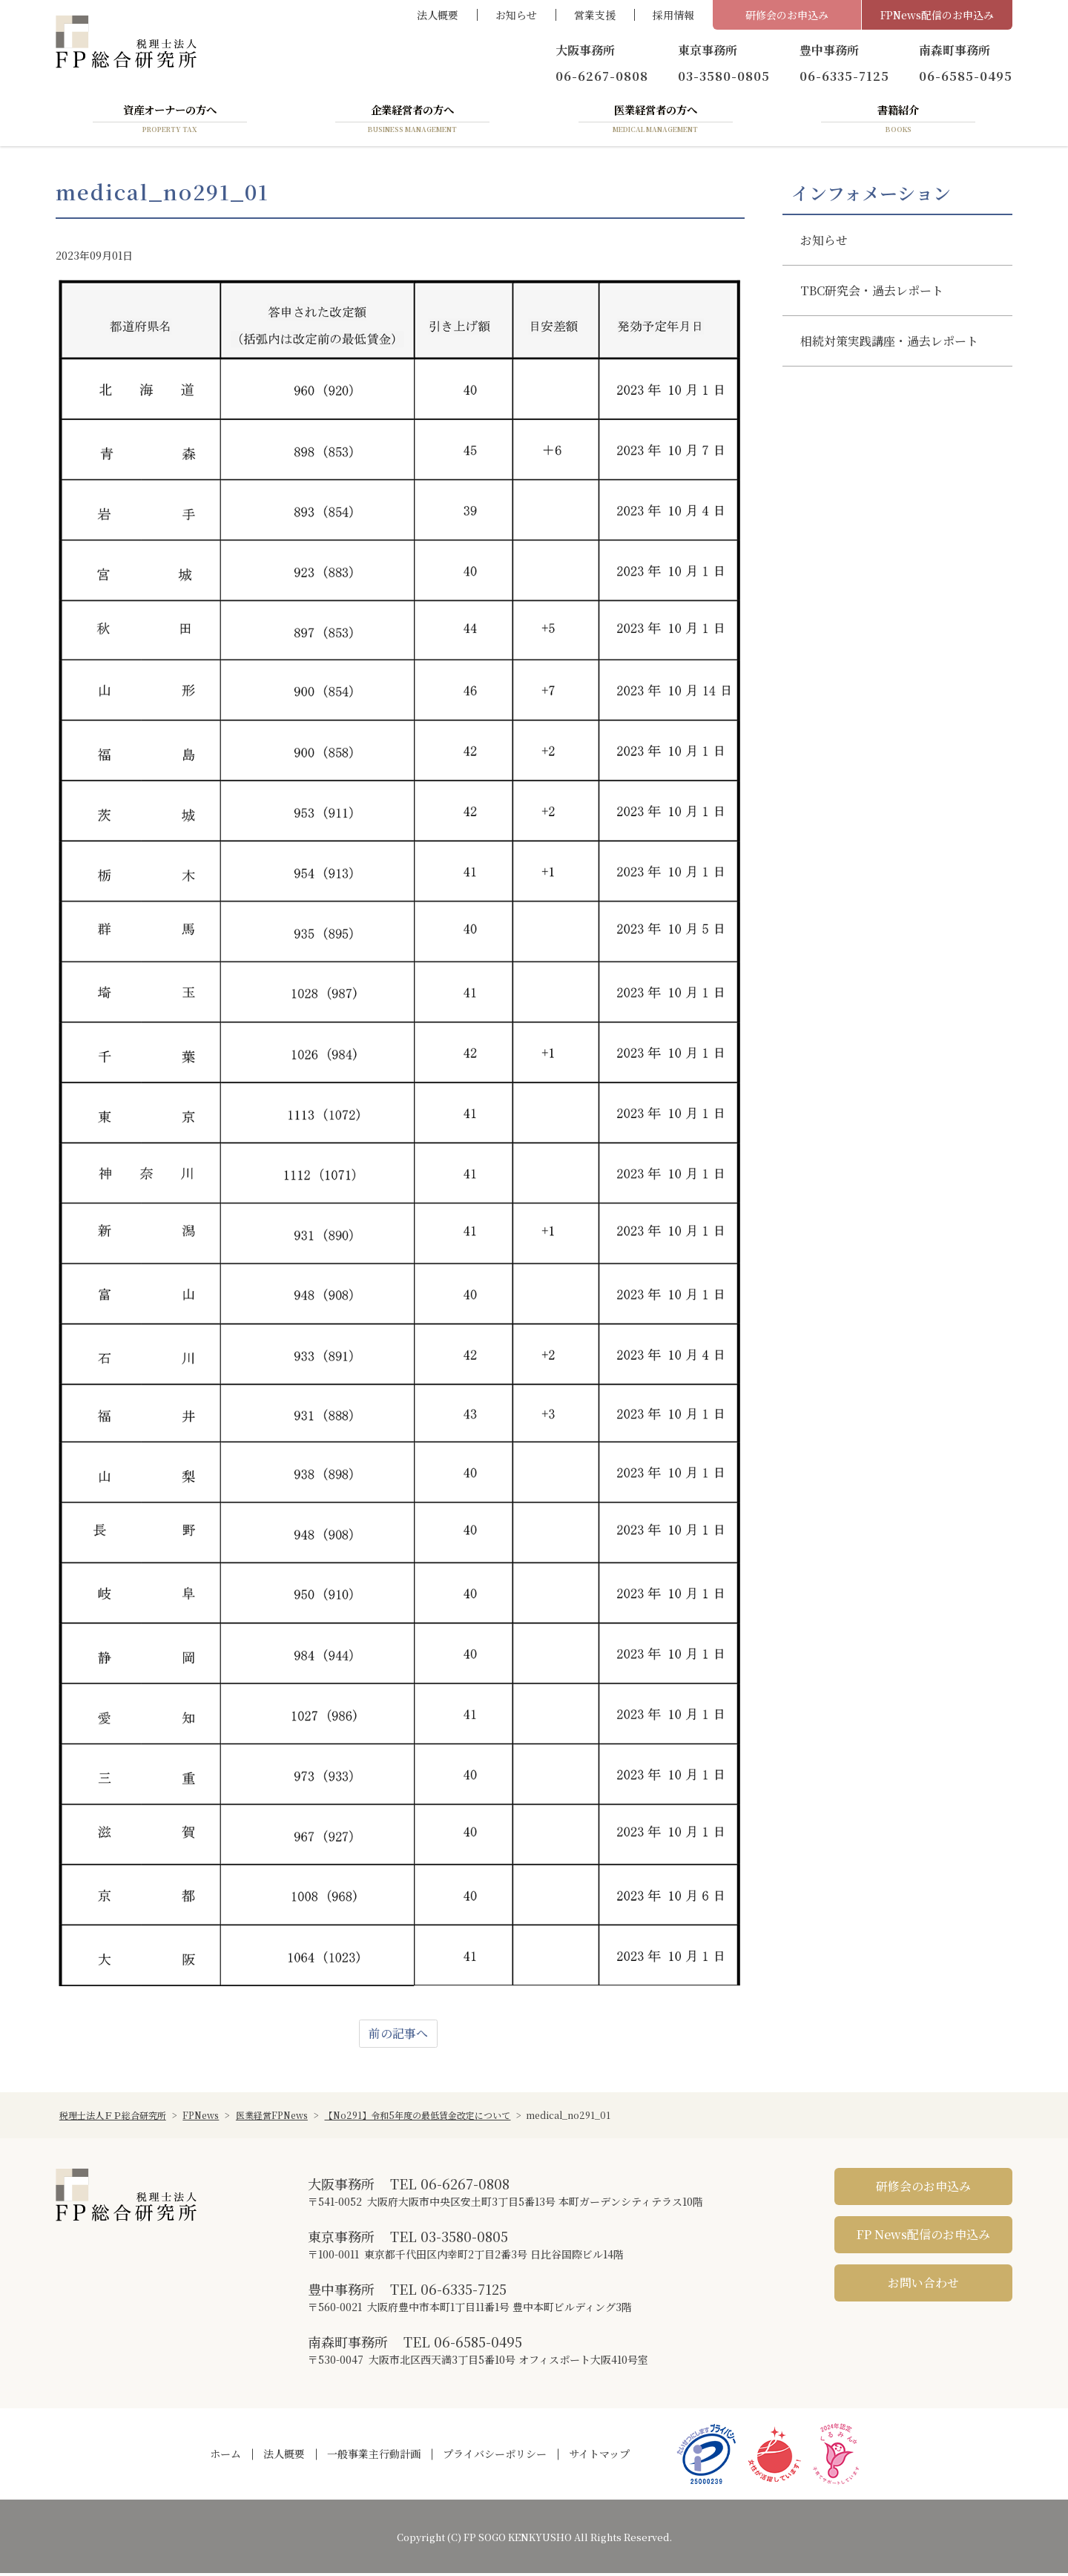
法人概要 (437, 14)
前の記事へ (398, 2036)
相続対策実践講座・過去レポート (889, 343)
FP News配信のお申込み (923, 2237)
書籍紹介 (898, 120)
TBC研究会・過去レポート (871, 293)
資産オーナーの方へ (170, 120)
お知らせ (516, 14)
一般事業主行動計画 (374, 2456)
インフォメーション (871, 195)
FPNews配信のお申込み (937, 14)
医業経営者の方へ (655, 120)
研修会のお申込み (786, 14)
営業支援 (595, 14)
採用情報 (673, 14)
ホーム (225, 2456)
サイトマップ (599, 2456)
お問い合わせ (923, 2285)
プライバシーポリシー (495, 2456)
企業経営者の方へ (412, 120)
